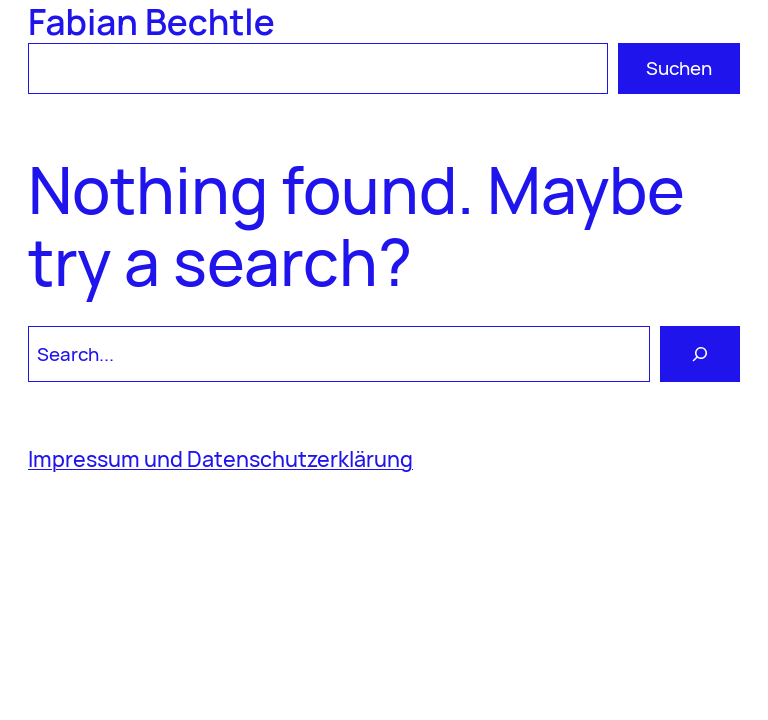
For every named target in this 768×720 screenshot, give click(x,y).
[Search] (700, 354)
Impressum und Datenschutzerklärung (220, 458)
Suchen (679, 68)
